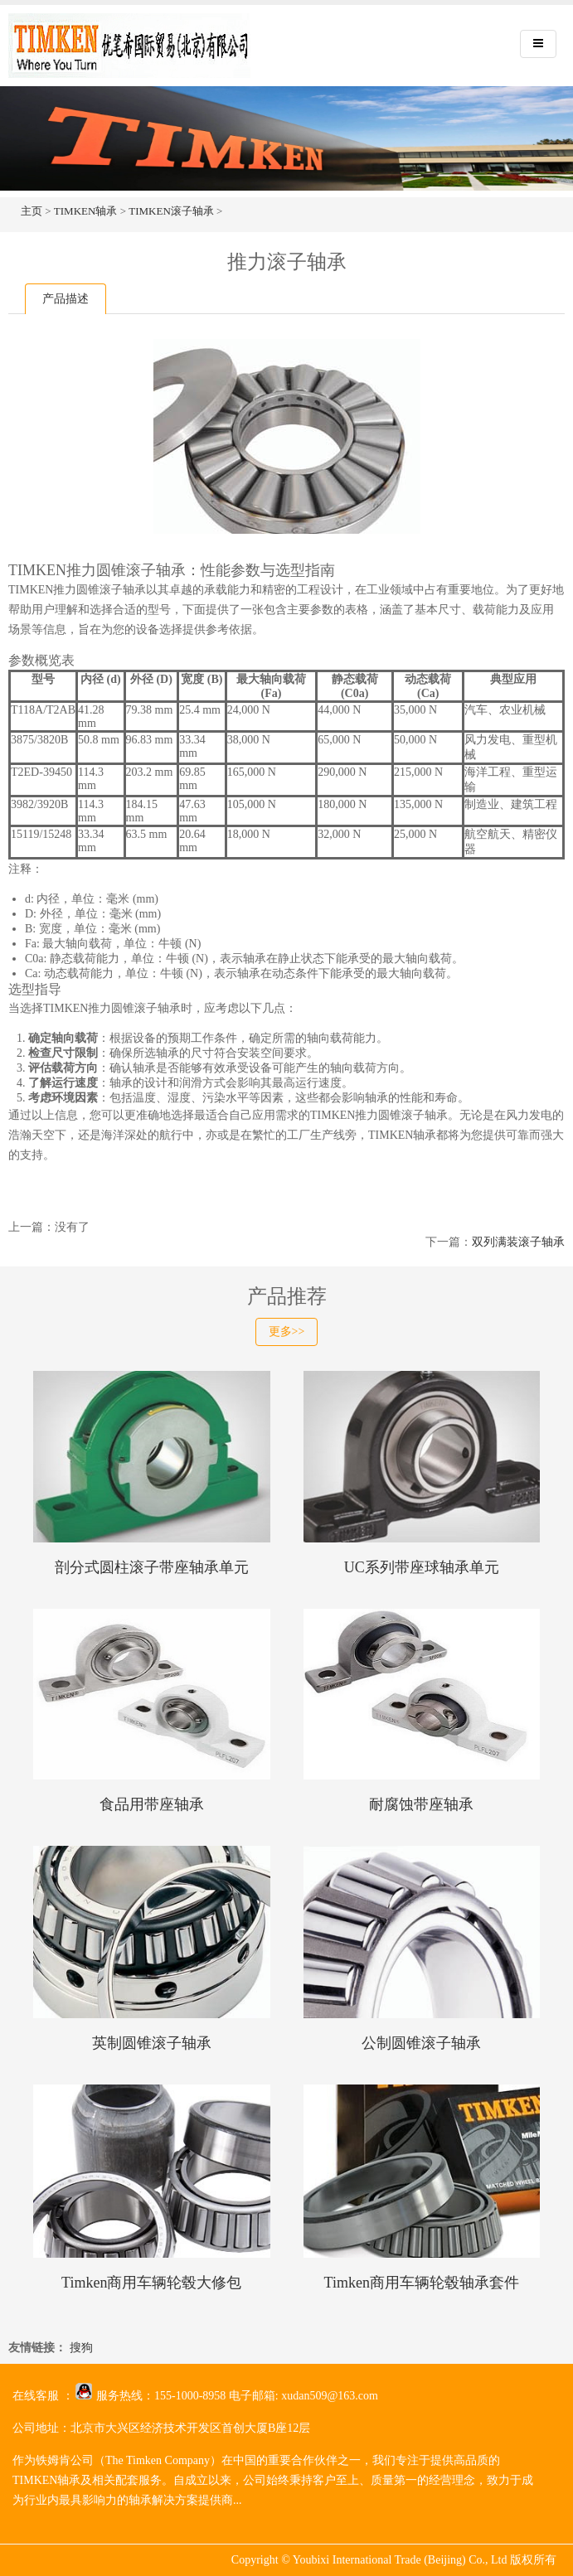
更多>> (287, 1331)
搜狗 (81, 2347)
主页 (31, 211)
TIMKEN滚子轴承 (171, 211)
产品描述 (65, 299)
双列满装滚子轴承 (518, 1242)
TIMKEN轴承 (86, 211)
